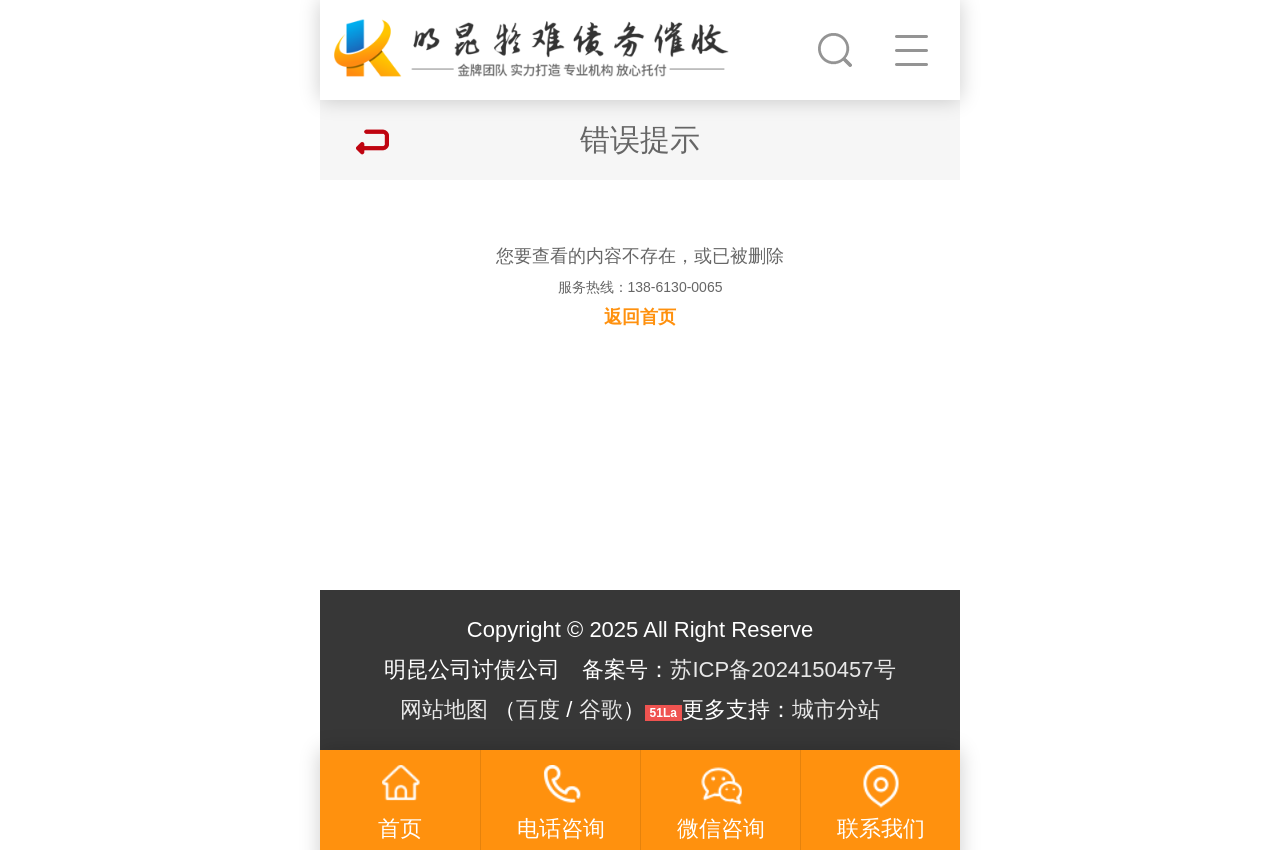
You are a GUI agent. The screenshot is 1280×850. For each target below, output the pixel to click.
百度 (538, 709)
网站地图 (444, 709)
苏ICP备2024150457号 (782, 669)
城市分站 (836, 709)
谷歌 (601, 709)
